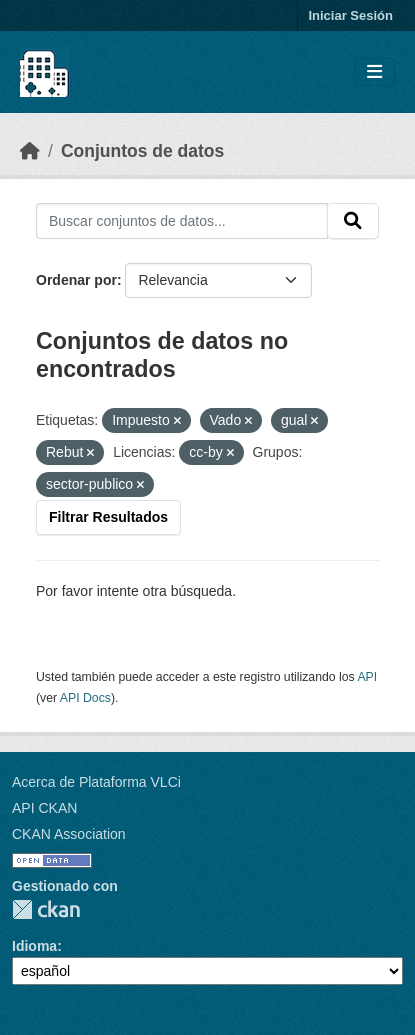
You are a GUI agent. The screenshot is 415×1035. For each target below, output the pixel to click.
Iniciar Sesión (350, 15)
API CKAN (44, 808)
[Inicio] (30, 151)
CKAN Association (69, 834)
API (367, 677)
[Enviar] (353, 221)
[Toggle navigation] (374, 72)
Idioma (34, 946)
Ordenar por (76, 280)
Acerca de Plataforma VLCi (96, 782)
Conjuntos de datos (142, 151)
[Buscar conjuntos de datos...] (182, 221)
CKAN (46, 909)
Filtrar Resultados (108, 517)
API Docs (85, 698)
